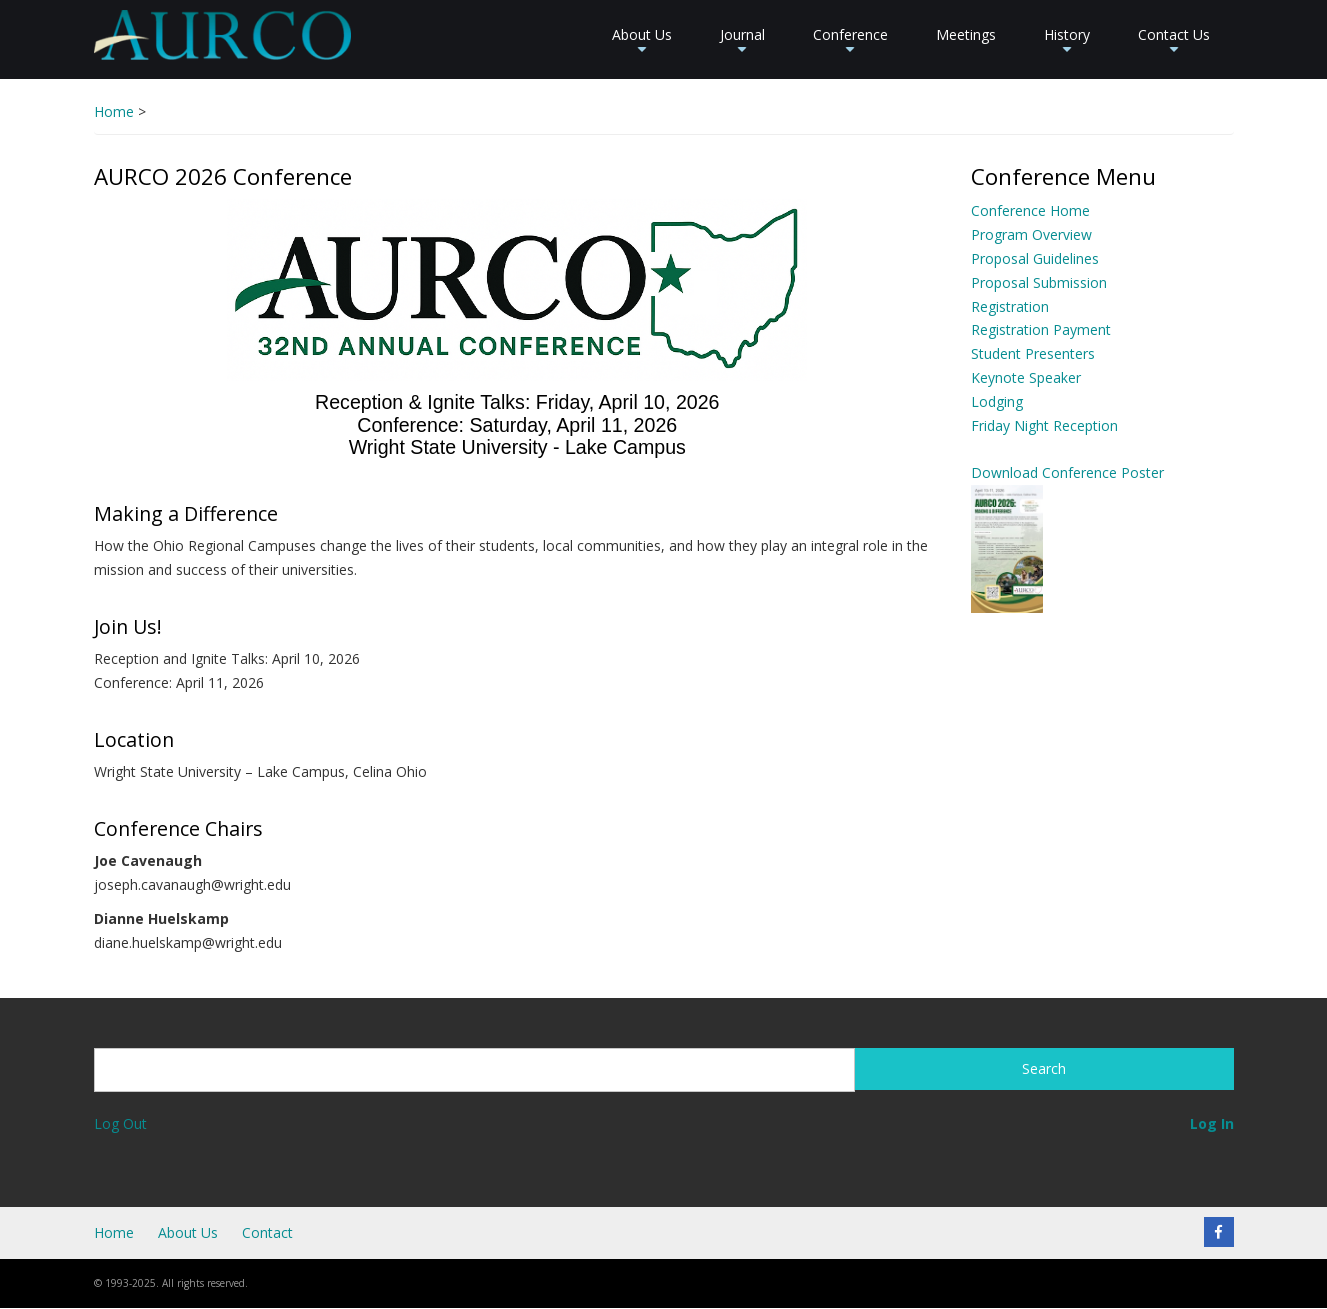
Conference (850, 42)
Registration (1010, 306)
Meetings (966, 34)
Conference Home (1030, 210)
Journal (742, 42)
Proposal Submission (1039, 282)
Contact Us (1174, 42)
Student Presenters (1033, 353)
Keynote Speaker (1026, 377)
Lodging (997, 401)
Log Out (120, 1123)
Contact (267, 1232)
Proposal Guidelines (1035, 258)
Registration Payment (1041, 329)
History (1067, 42)
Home (114, 111)
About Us (642, 42)
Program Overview (1031, 234)
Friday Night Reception (1044, 425)
